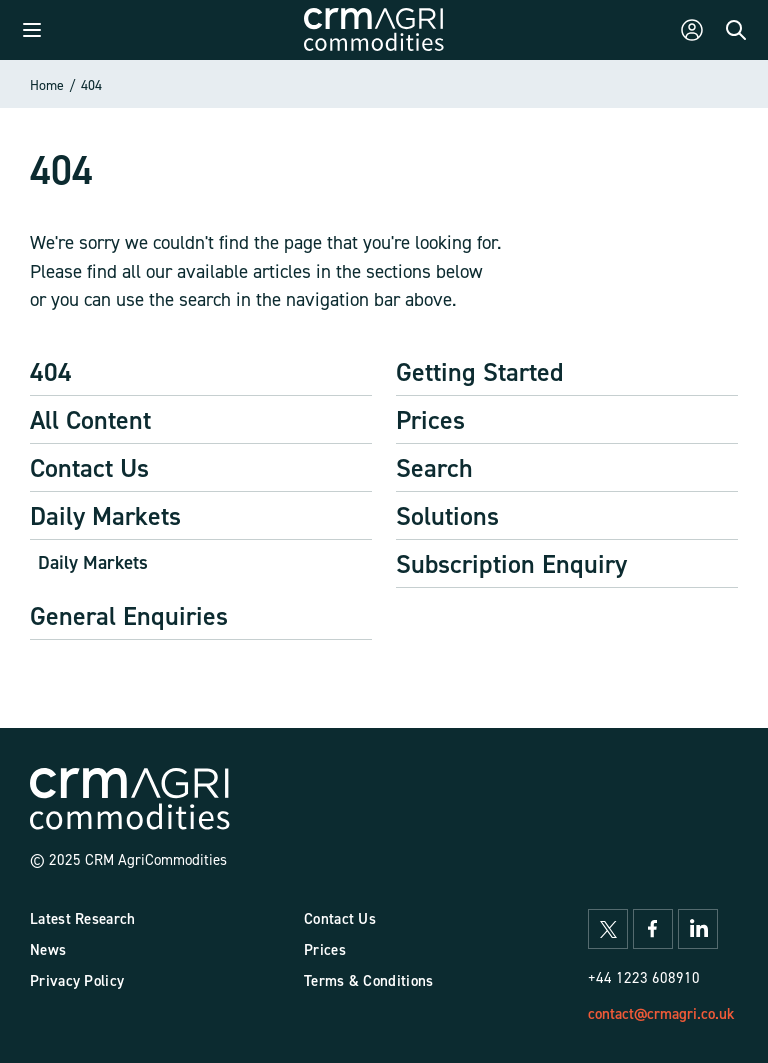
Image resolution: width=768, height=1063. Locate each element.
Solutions (447, 515)
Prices (430, 419)
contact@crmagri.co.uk (661, 1013)
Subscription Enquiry (511, 563)
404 (91, 84)
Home (47, 84)
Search (434, 467)
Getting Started (480, 371)
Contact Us (89, 467)
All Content (90, 419)
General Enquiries (129, 615)
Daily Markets (105, 515)
